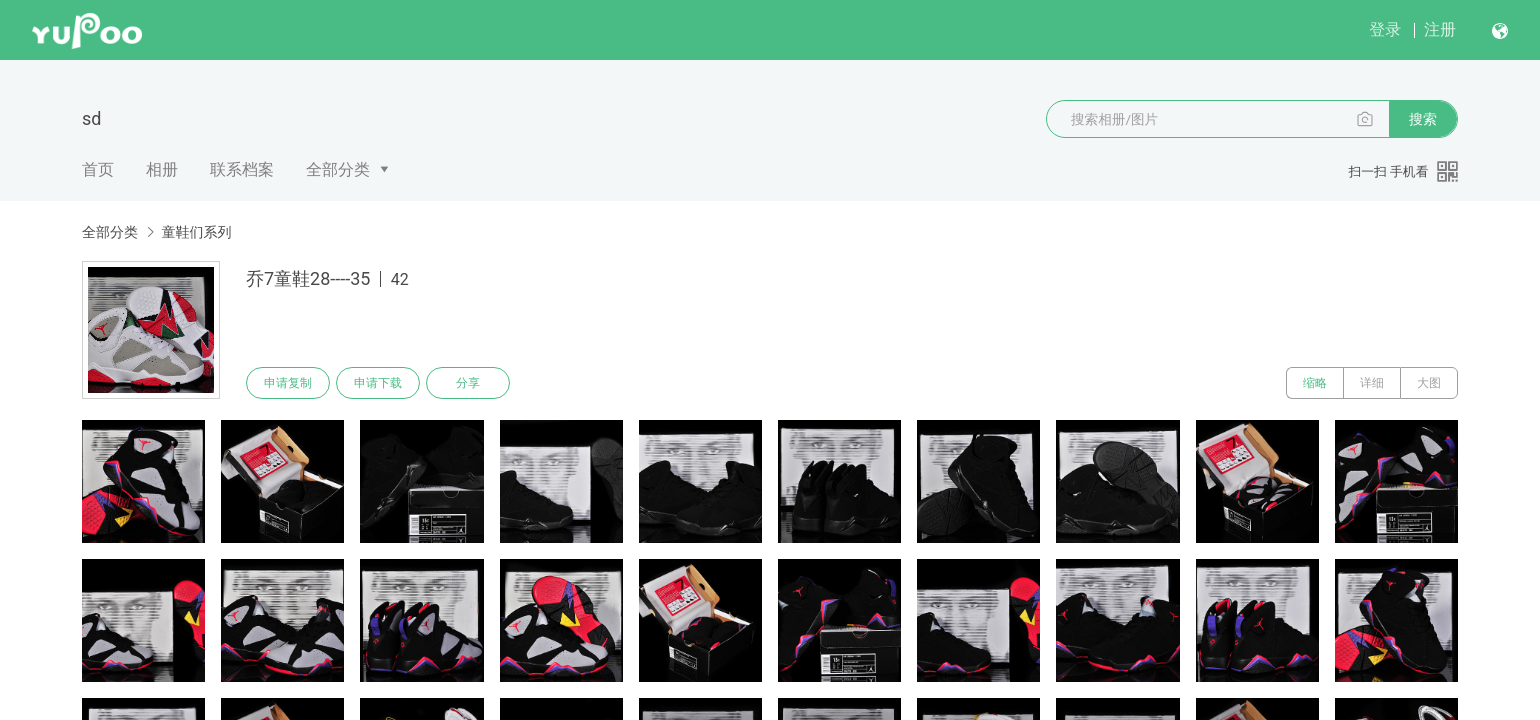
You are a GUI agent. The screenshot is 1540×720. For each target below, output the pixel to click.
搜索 (1423, 119)
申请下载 (378, 383)
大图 (1429, 383)
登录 (1385, 29)
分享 (468, 383)
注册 (1440, 29)
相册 (162, 169)
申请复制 (288, 383)
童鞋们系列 (196, 232)
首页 (98, 169)
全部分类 (338, 169)
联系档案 (242, 169)
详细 (1372, 383)
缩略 (1315, 383)
